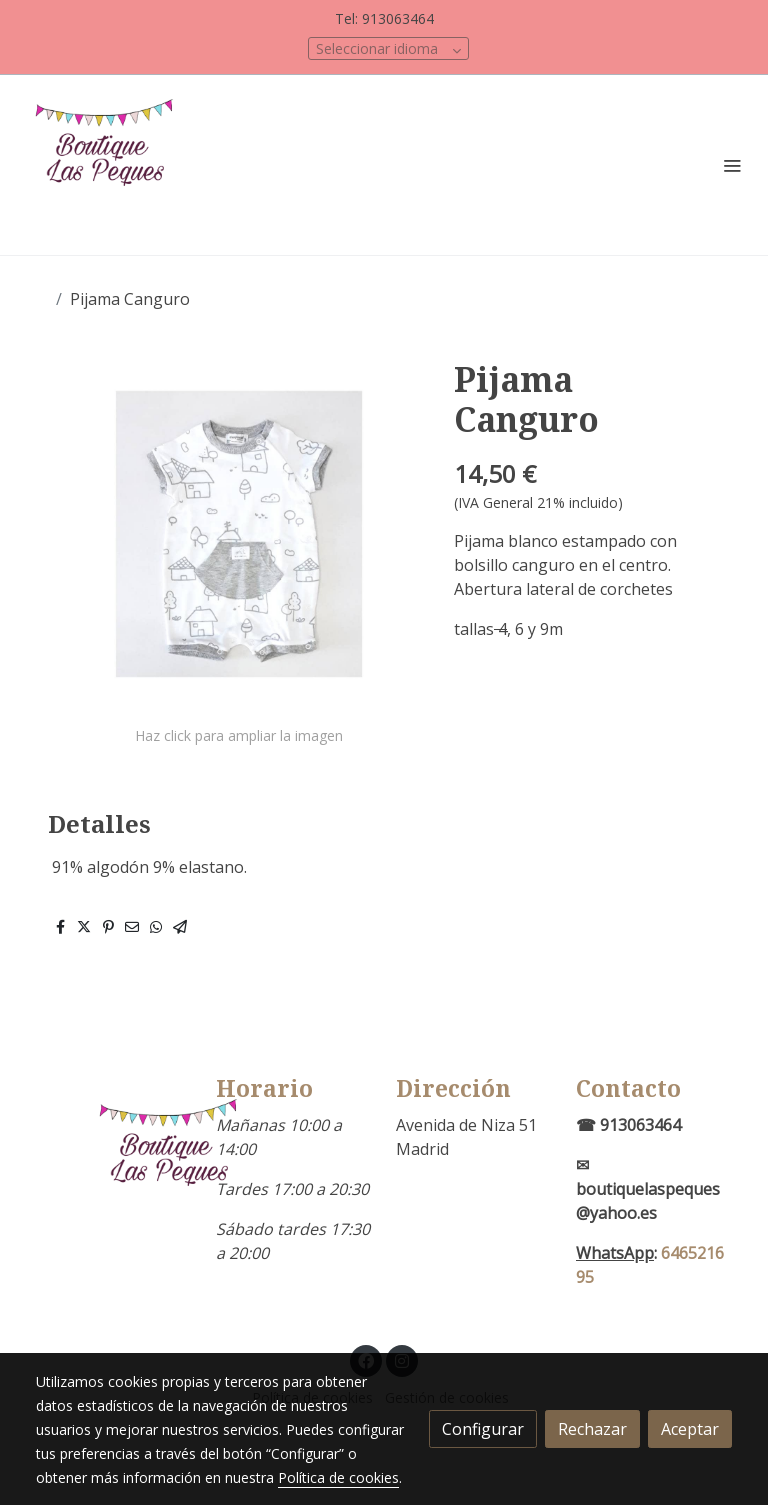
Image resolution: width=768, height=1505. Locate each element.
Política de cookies (338, 1477)
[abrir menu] (732, 165)
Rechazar (592, 1429)
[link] (110, 165)
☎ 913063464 (628, 1125)
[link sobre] (114, 1165)
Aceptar (690, 1429)
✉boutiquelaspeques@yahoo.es (648, 1189)
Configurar (483, 1429)
